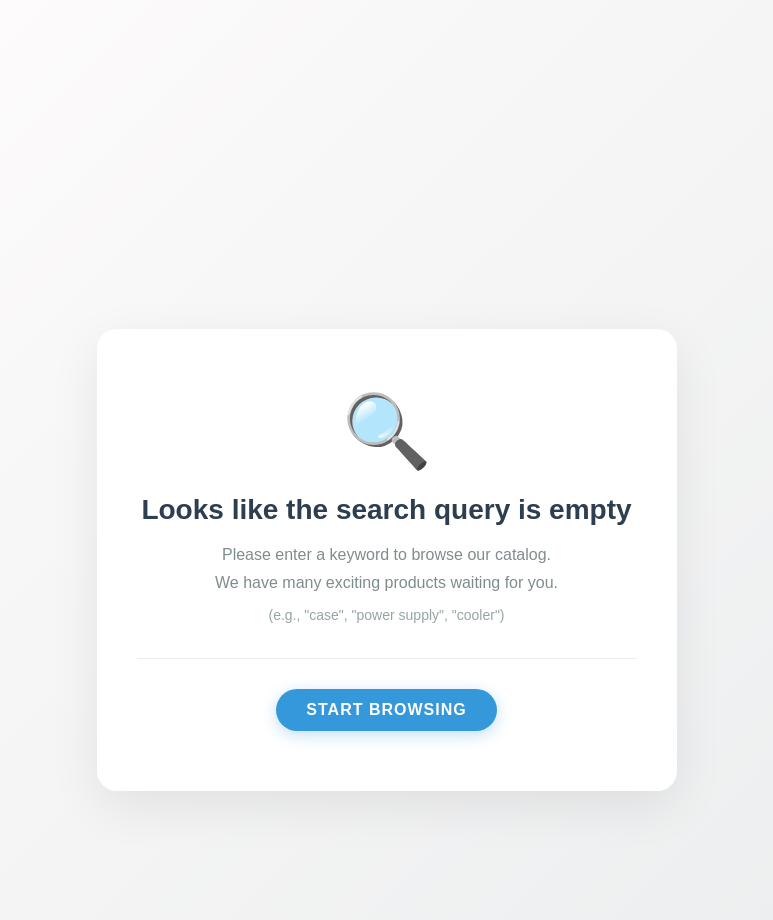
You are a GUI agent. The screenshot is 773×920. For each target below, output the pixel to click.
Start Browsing (386, 709)
